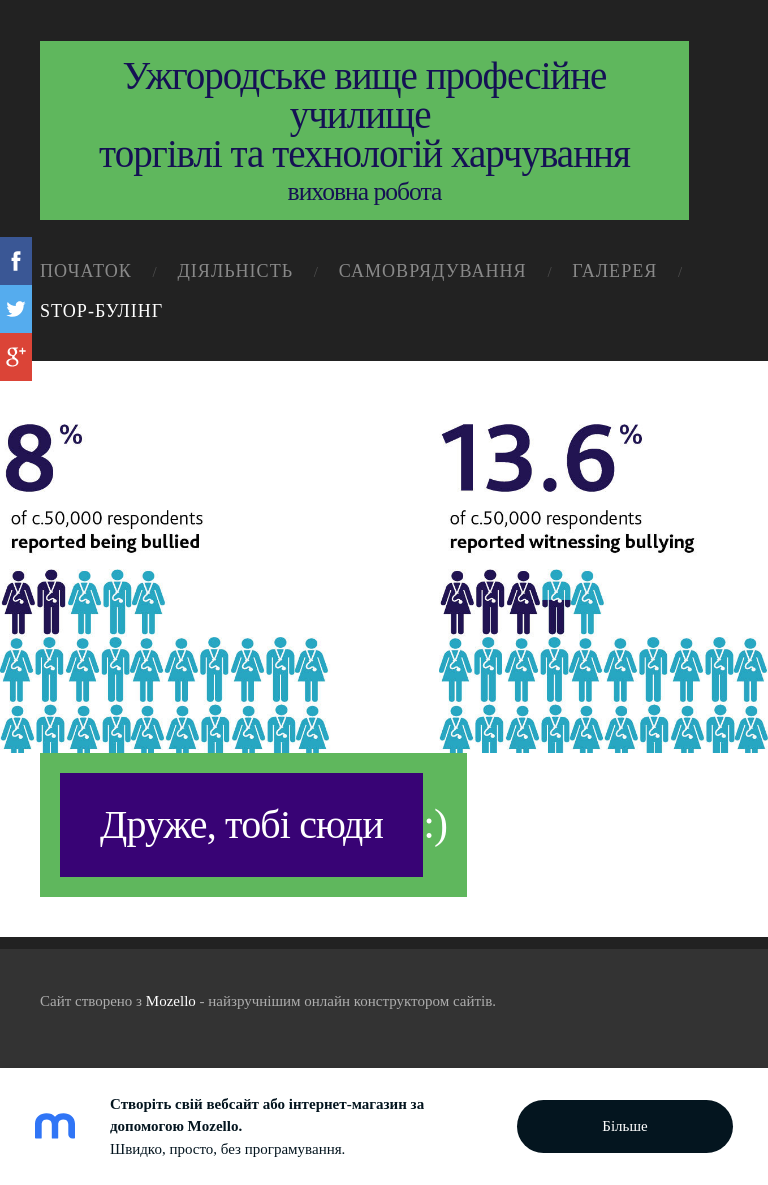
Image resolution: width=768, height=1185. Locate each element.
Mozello (171, 1001)
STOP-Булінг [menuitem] (101, 311)
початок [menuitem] (86, 271)
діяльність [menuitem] (235, 271)
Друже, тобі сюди (241, 824)
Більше (624, 1126)
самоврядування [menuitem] (433, 271)
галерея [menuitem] (614, 271)
